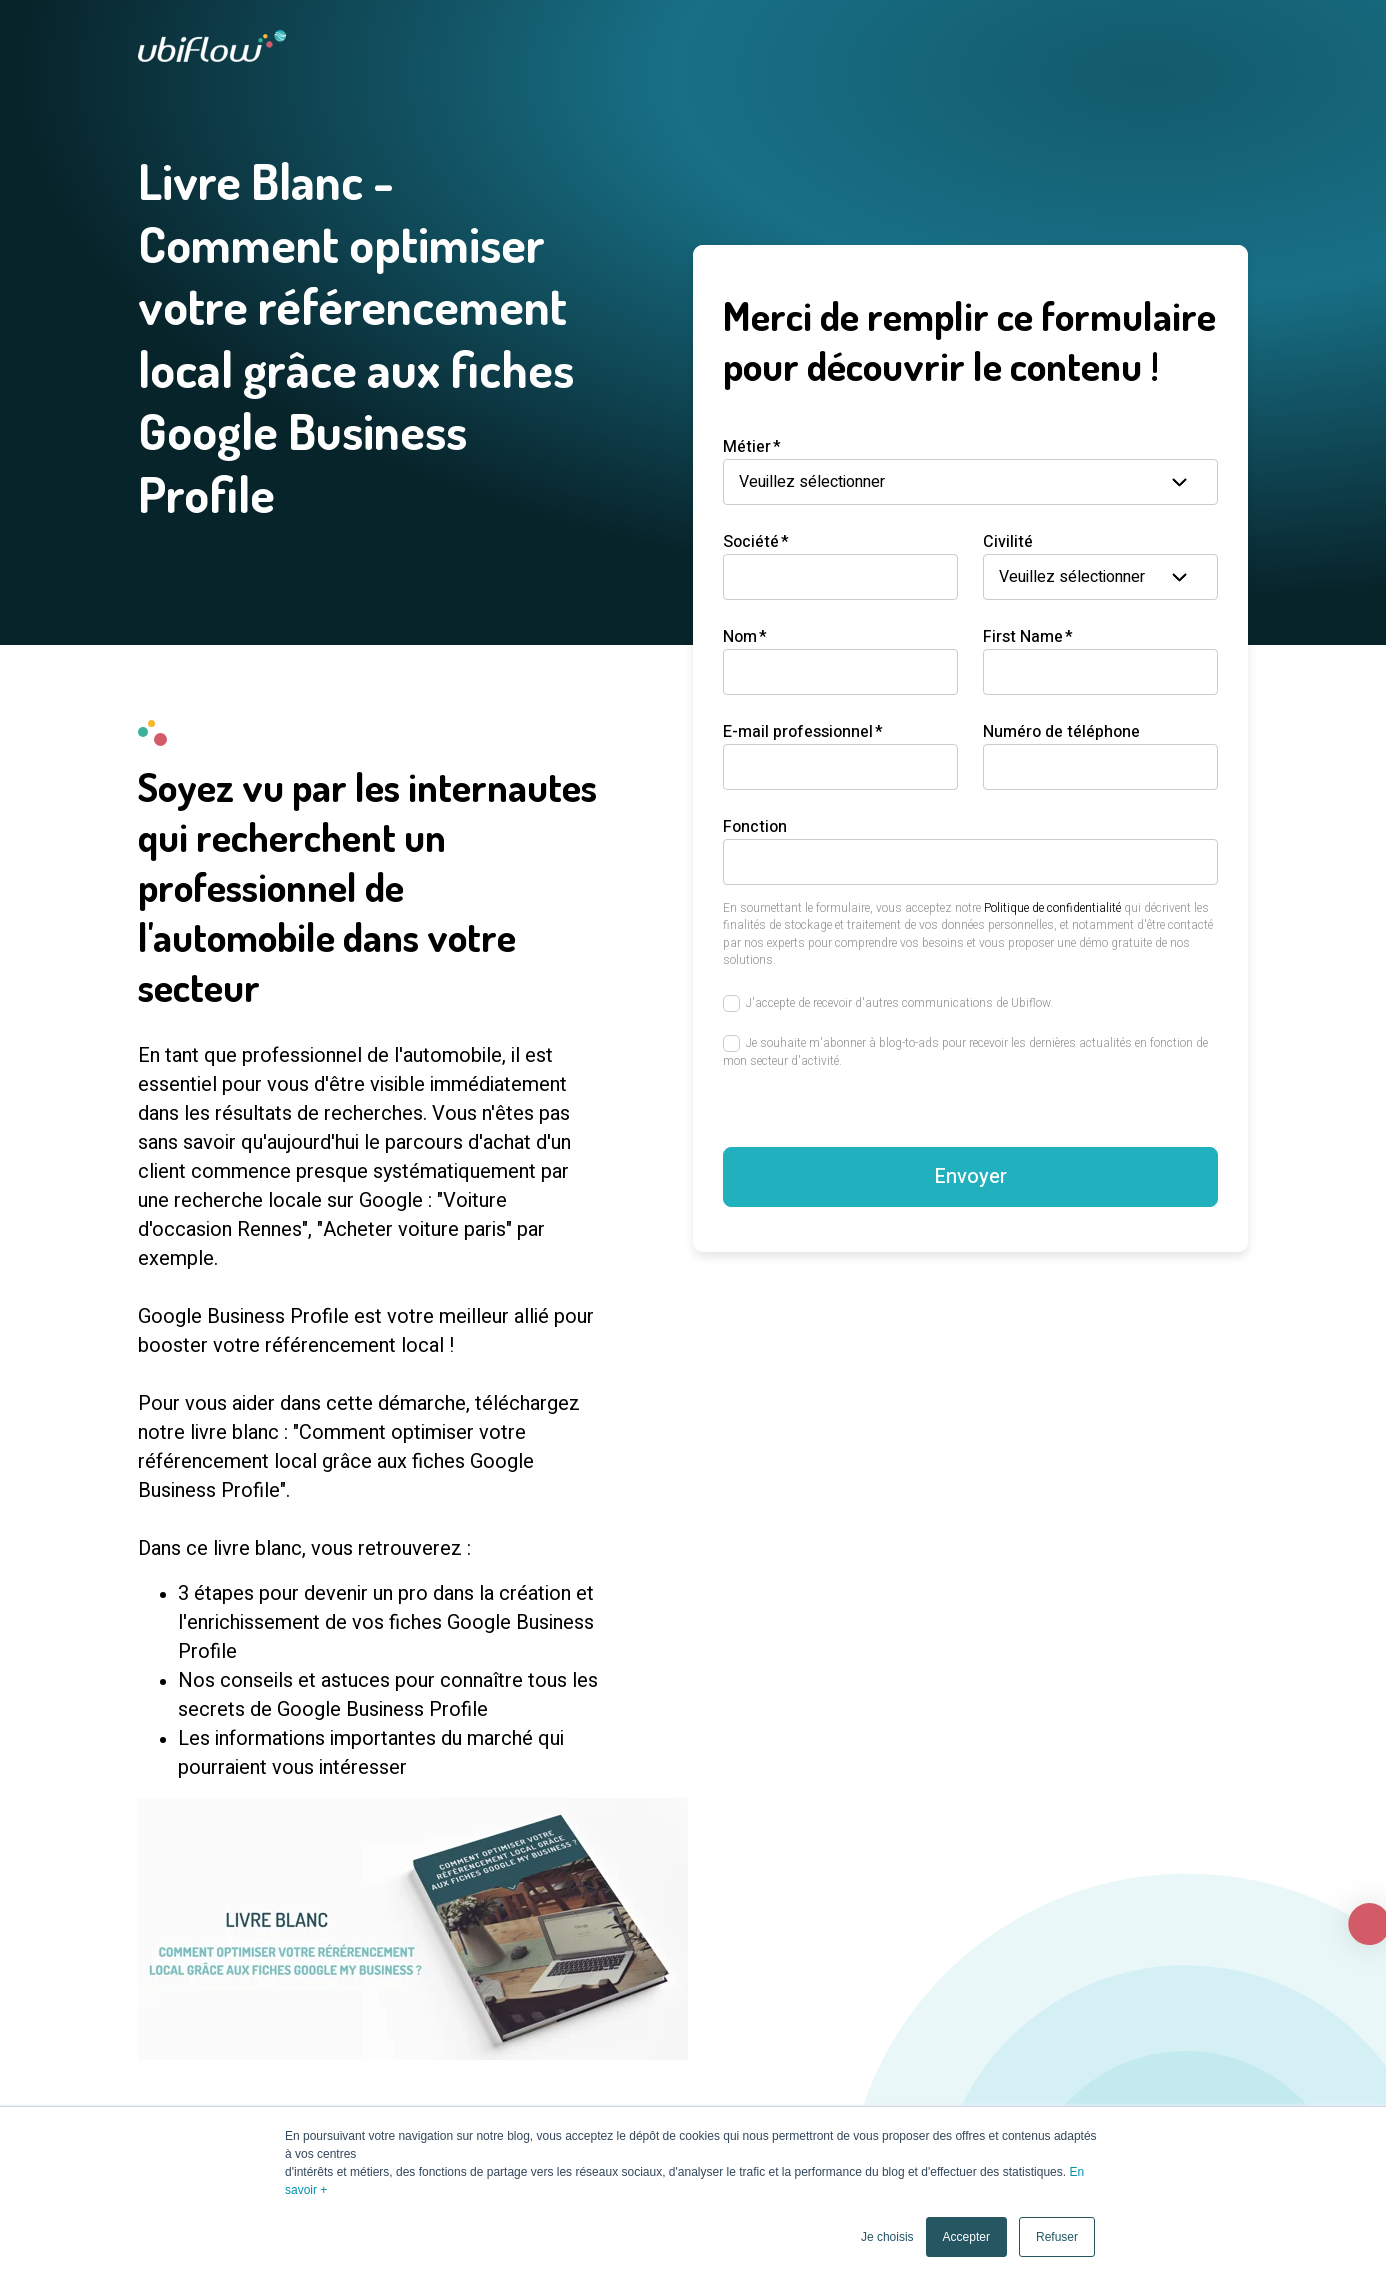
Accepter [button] (966, 2237)
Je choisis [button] (887, 2237)
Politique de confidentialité (1052, 908)
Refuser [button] (1057, 2237)
